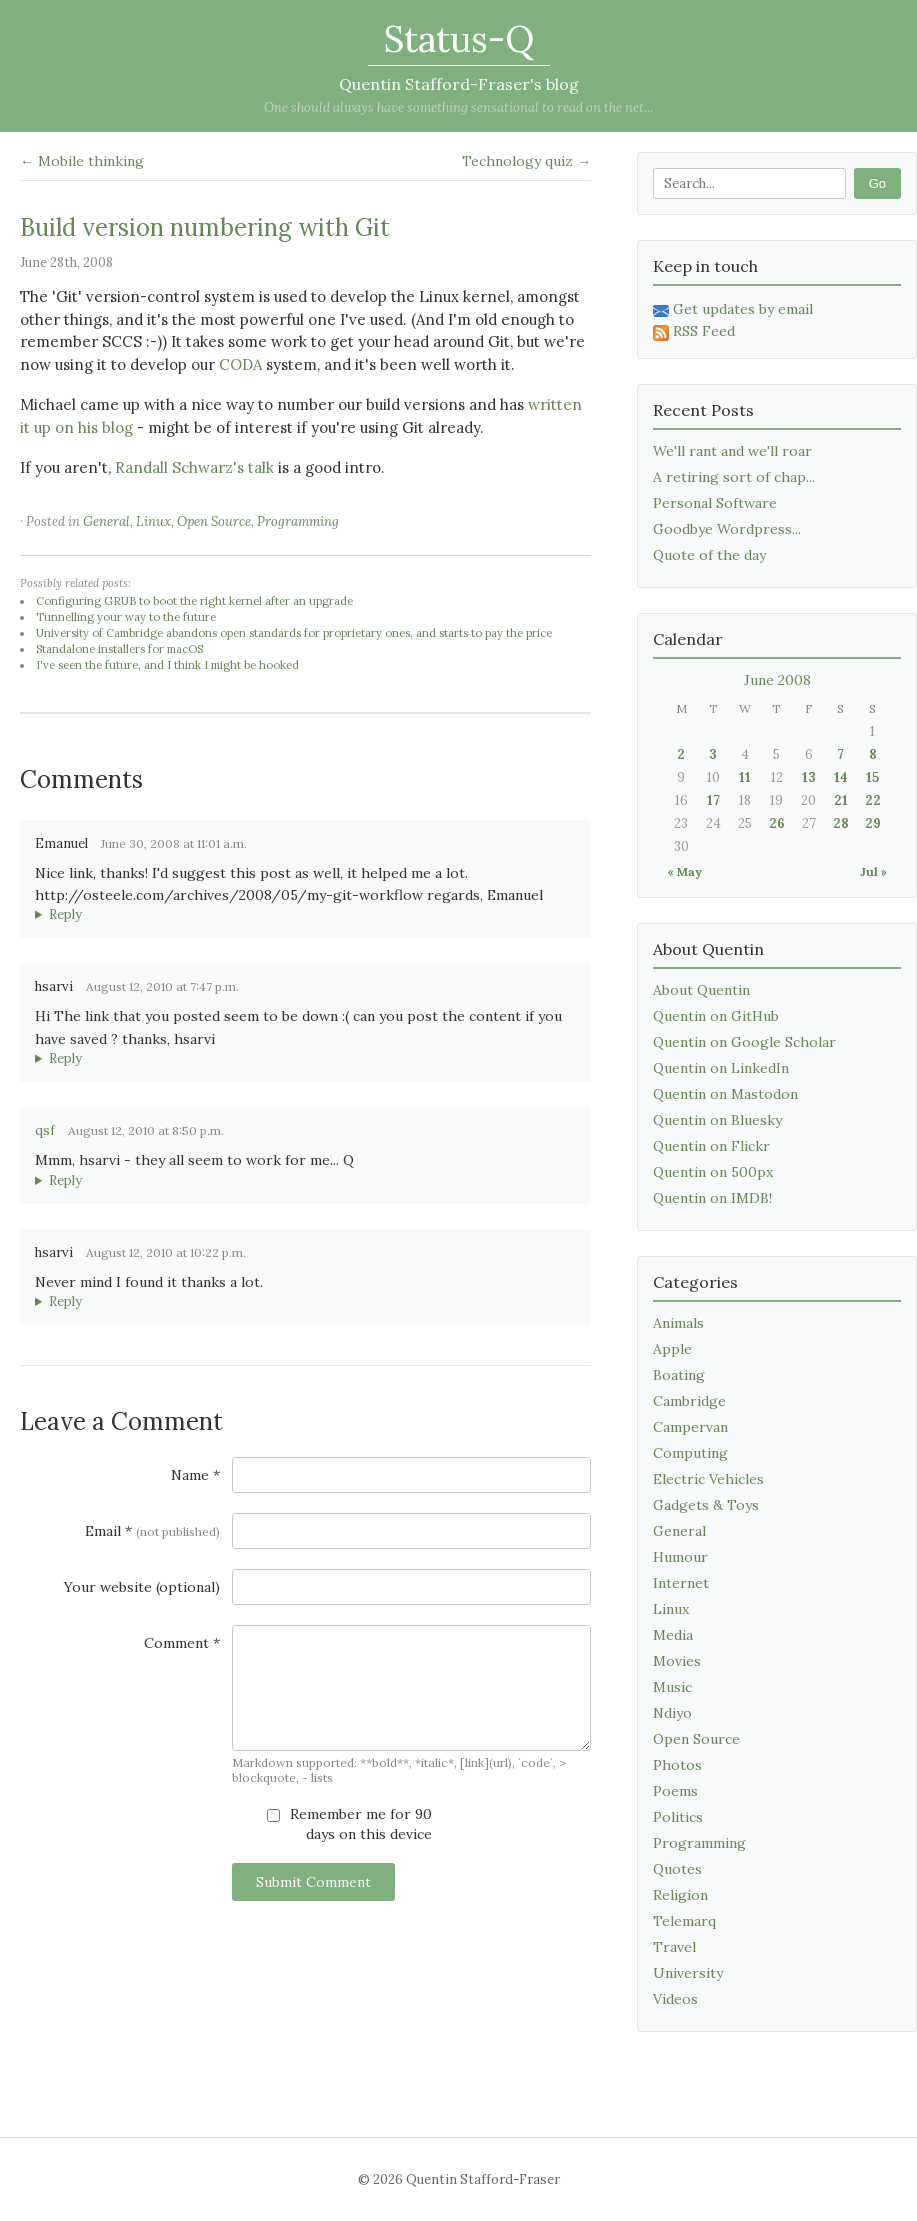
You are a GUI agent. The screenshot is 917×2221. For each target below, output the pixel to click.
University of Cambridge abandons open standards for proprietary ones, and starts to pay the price (294, 633)
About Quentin (701, 990)
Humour (680, 1557)
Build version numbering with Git (205, 227)
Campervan (690, 1427)
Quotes (677, 1869)
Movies (677, 1661)
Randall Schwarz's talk (194, 467)
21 (841, 800)
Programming (298, 521)
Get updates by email (733, 309)
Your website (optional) (142, 1587)
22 (873, 800)
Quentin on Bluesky (717, 1120)
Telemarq (684, 1921)
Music (672, 1687)
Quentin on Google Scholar (744, 1042)
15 (872, 777)
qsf (45, 1130)
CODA (240, 364)
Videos (675, 1999)
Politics (678, 1817)
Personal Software (715, 503)
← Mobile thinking (82, 161)
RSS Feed (694, 331)
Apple (672, 1349)
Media (673, 1635)
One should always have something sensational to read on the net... (458, 107)
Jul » (873, 871)
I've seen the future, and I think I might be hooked (167, 665)
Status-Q (459, 39)
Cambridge (689, 1401)
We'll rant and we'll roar (732, 451)
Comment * (182, 1643)
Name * (195, 1475)
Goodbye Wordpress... (727, 529)
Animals (678, 1323)
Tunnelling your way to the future (126, 617)
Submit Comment (313, 1882)
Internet (681, 1583)
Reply (65, 914)
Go (877, 183)
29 (873, 823)
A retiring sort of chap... (734, 477)
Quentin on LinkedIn (721, 1068)
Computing (690, 1453)
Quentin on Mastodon (725, 1094)
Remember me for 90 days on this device (349, 1824)
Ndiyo (672, 1713)
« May (684, 871)
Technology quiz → (526, 161)
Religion (680, 1895)
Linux (153, 521)
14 (841, 777)
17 (713, 800)
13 (809, 777)
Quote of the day (709, 555)
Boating (679, 1375)
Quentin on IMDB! (712, 1198)
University (688, 1973)
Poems (675, 1791)
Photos (677, 1765)
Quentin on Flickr (711, 1146)
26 (777, 823)
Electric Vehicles (708, 1479)
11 (745, 777)
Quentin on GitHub (716, 1016)
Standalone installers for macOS (119, 649)
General (106, 521)
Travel (674, 1947)
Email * (152, 1531)
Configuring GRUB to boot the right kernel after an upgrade (194, 601)
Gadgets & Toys (706, 1505)
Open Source (214, 521)
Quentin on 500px (713, 1172)
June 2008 (777, 680)
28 (841, 823)
